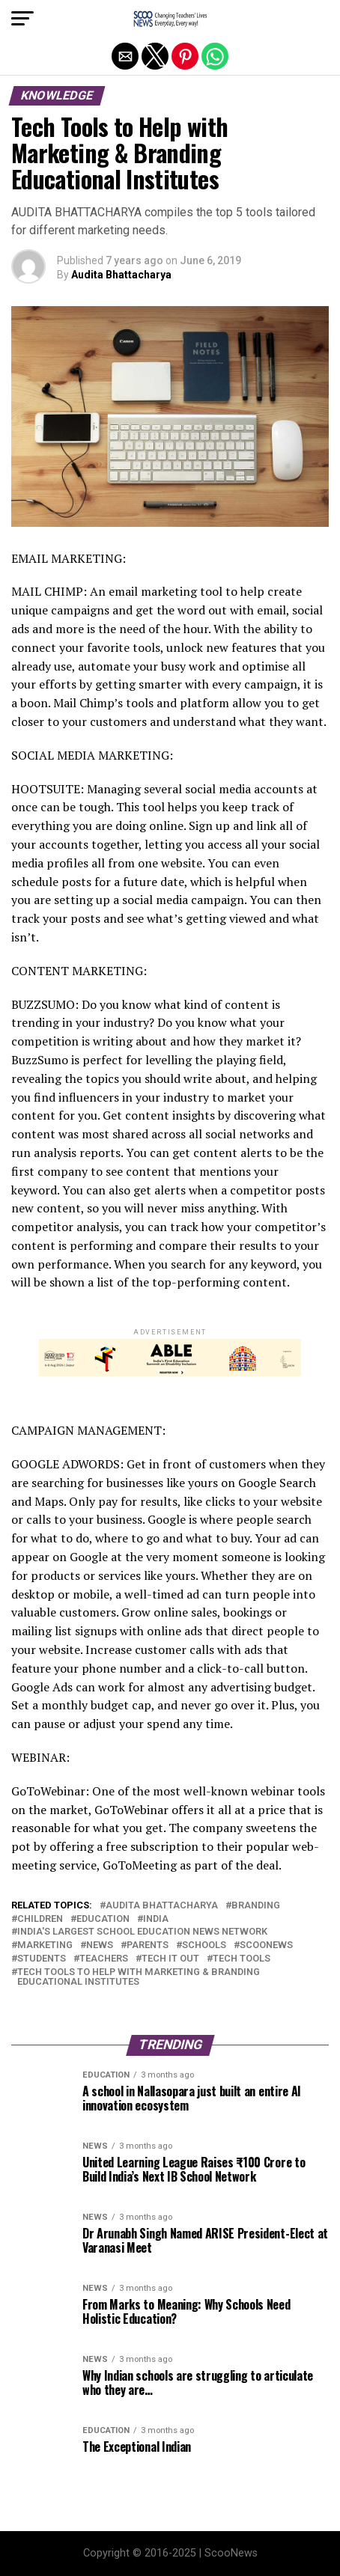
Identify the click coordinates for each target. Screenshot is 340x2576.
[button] (22, 18)
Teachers (103, 1959)
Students (41, 1959)
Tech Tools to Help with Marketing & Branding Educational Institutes (138, 1977)
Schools (204, 1945)
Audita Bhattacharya (121, 275)
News (99, 1945)
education (103, 1919)
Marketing (45, 1945)
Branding (255, 1906)
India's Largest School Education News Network (142, 1932)
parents (148, 1945)
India (156, 1919)
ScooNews (266, 1945)
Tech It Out (170, 1959)
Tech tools (241, 1959)
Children (40, 1919)
